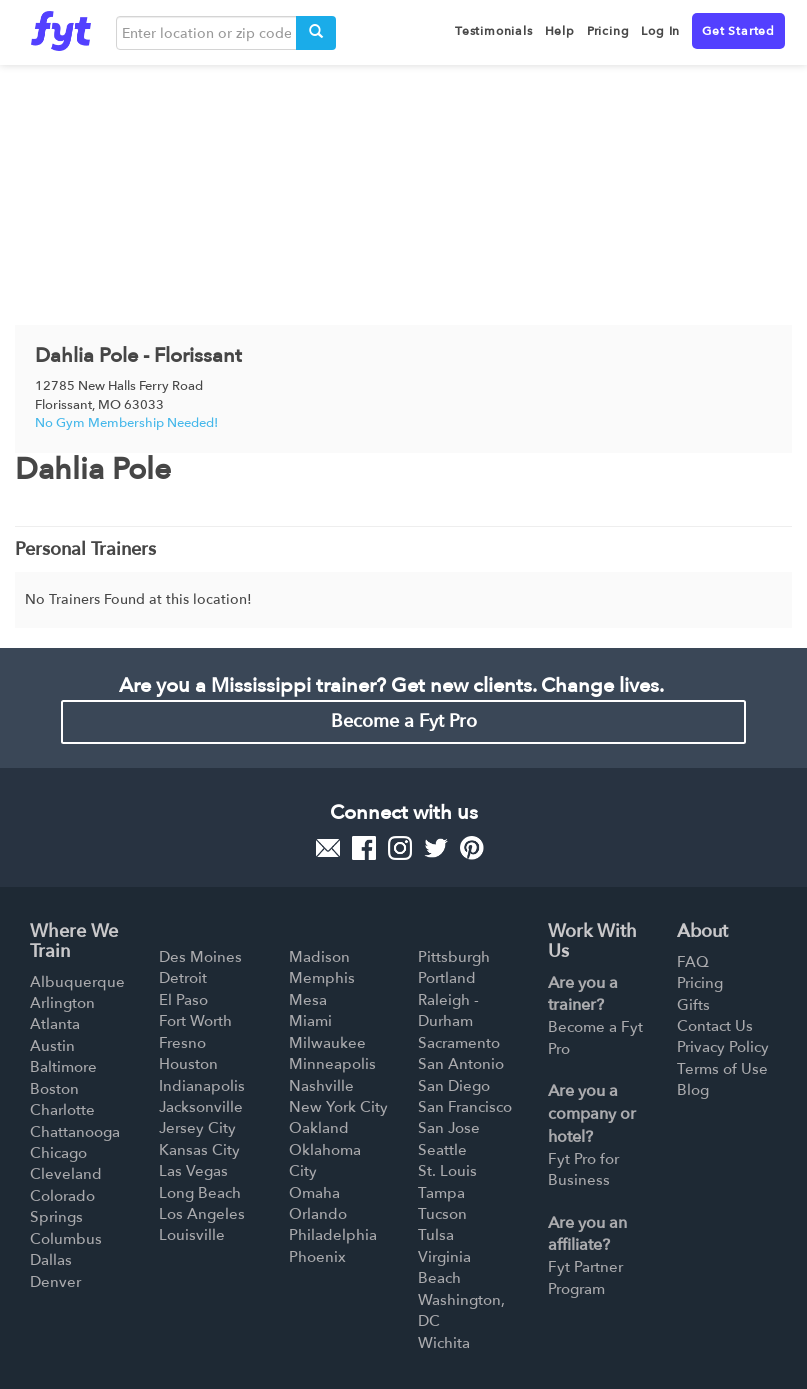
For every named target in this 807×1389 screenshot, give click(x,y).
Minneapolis (332, 1064)
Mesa (308, 1000)
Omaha (314, 1193)
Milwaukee (327, 1043)
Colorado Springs (62, 1206)
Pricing (700, 983)
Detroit (183, 978)
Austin (52, 1046)
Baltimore (63, 1067)
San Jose (449, 1128)
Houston (188, 1064)
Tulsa (436, 1235)
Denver (55, 1282)
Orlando (318, 1214)
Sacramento (459, 1043)
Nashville (321, 1086)
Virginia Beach (444, 1267)
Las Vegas (193, 1171)
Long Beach (200, 1193)
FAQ (693, 962)
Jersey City (197, 1128)
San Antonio (461, 1064)
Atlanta (55, 1024)
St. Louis (447, 1171)
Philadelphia (333, 1235)
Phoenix (317, 1257)
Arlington (62, 1003)
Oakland (319, 1128)
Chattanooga (75, 1132)
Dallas (51, 1260)
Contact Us (715, 1026)
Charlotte (62, 1110)
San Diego (454, 1086)
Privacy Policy (723, 1047)
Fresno (182, 1043)
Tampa (441, 1193)
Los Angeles (202, 1214)
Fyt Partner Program (585, 1277)
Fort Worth (195, 1021)
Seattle (442, 1150)
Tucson (442, 1214)
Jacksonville (201, 1107)
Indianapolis (202, 1086)
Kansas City (199, 1150)
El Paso (183, 1000)
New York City (338, 1107)
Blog (693, 1090)
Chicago (58, 1153)
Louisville (192, 1235)
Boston (54, 1089)
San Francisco (465, 1107)
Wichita (444, 1343)
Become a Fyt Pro (404, 721)
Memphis (322, 978)
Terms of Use (722, 1069)
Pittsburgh (454, 957)
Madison (319, 957)
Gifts (693, 1005)
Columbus (66, 1239)
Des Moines (200, 957)
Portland (447, 978)
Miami (310, 1021)
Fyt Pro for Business (583, 1169)
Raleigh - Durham (448, 1010)
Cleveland (66, 1174)
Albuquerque (77, 982)
